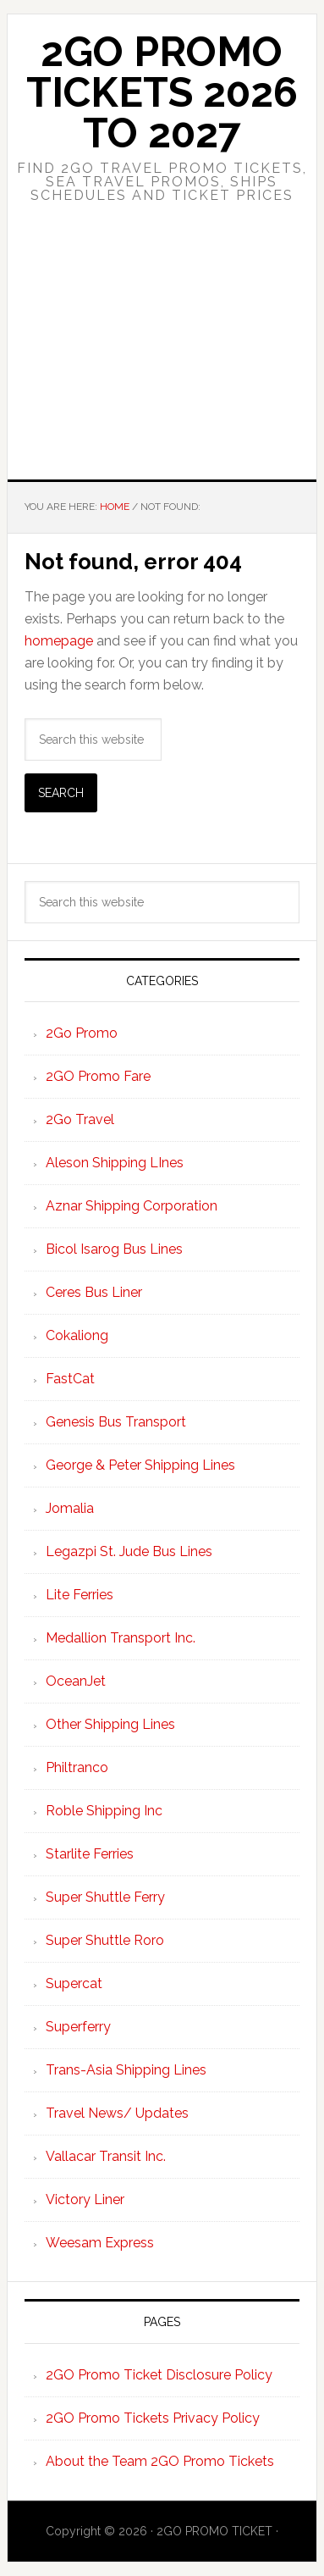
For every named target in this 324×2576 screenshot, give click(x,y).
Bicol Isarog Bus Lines (114, 1249)
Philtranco (77, 1767)
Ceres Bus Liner (94, 1292)
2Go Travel (80, 1119)
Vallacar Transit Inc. (106, 2156)
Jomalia (70, 1508)
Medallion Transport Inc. (120, 1638)
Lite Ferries (79, 1595)
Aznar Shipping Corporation (131, 1206)
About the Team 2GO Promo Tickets (160, 2461)
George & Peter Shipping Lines (140, 1465)
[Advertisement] (162, 356)
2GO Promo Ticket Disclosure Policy (159, 2375)
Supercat (74, 1983)
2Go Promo (82, 1033)
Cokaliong (77, 1335)
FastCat (70, 1379)
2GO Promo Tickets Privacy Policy (153, 2418)
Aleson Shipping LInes (115, 1163)
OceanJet (76, 1681)
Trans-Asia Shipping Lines (126, 2070)
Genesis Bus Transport (116, 1422)
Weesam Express (100, 2243)
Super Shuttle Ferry (105, 1897)
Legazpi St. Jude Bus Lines (129, 1551)
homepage (59, 641)
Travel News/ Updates (117, 2113)
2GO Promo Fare (98, 1076)
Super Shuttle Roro (105, 1940)
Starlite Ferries (90, 1854)
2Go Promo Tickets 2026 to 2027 (162, 92)
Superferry (78, 2027)
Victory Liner (85, 2199)
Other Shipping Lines (110, 1724)
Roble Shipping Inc (104, 1811)
